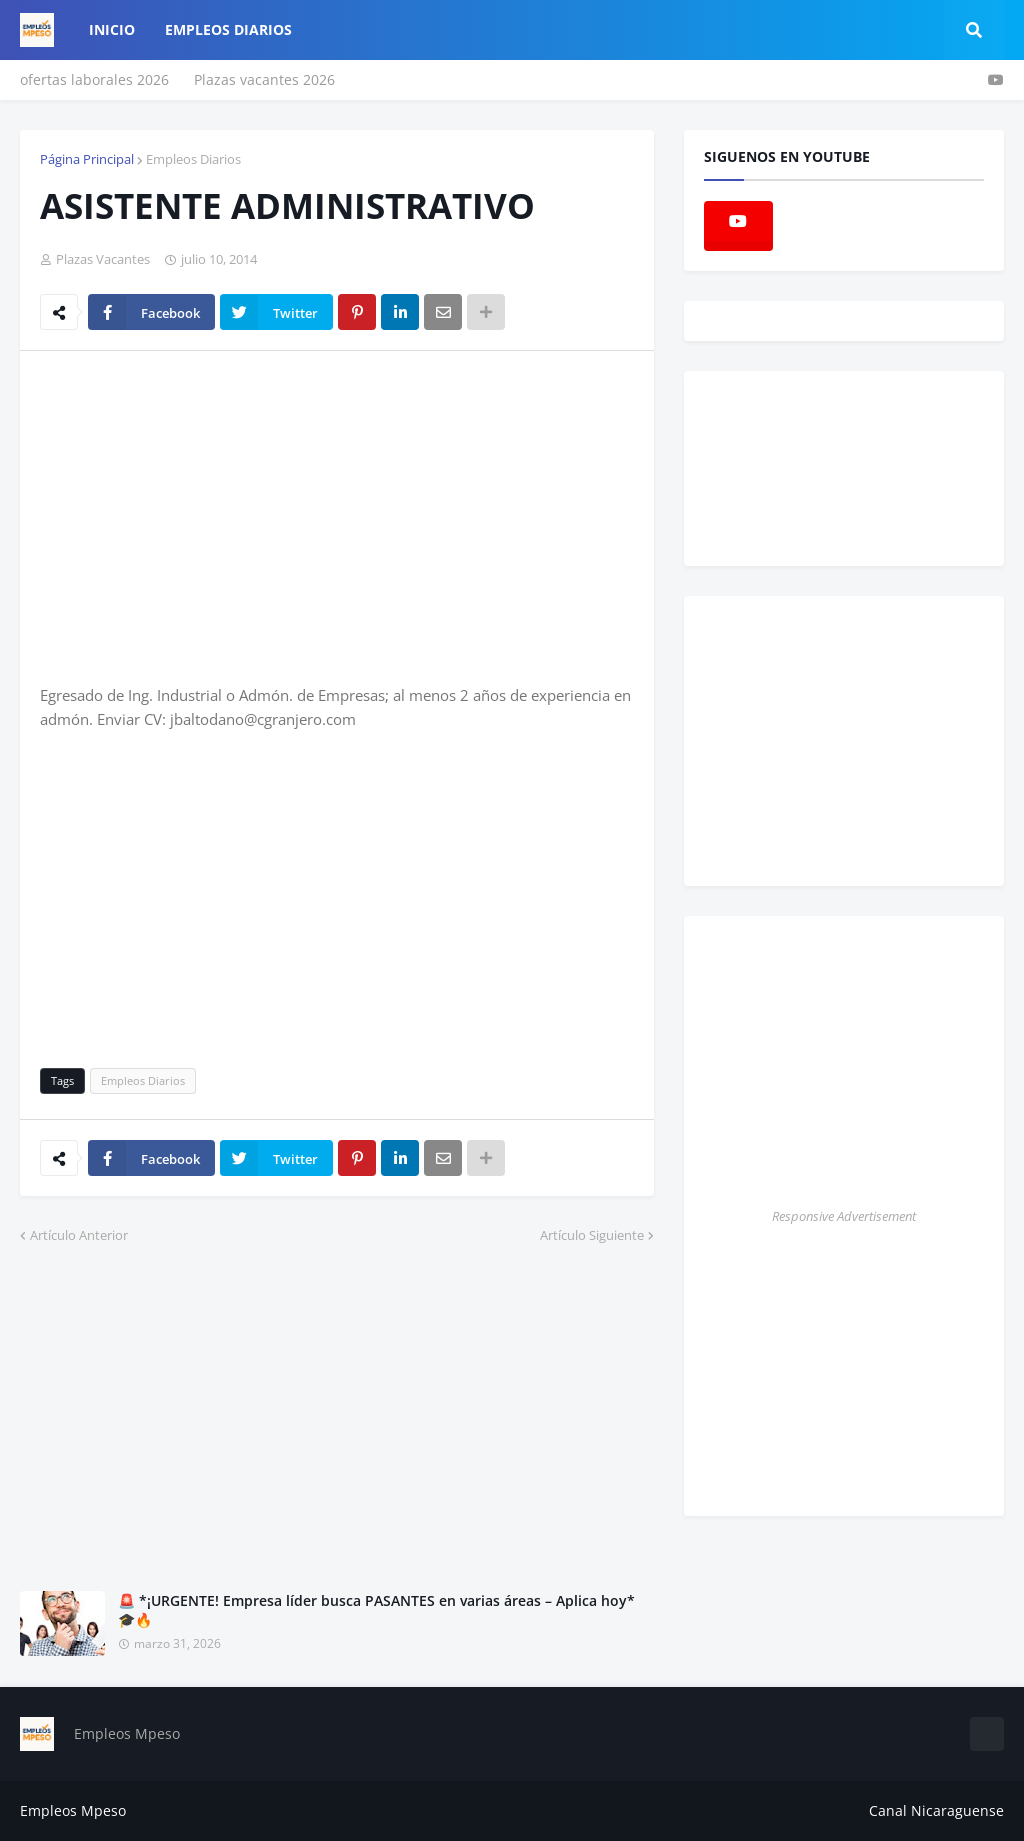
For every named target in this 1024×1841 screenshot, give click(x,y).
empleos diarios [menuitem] (228, 29)
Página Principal (87, 159)
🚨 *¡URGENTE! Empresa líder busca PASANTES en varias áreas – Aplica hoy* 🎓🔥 (376, 1610)
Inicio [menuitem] (112, 29)
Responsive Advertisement (844, 1216)
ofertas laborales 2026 (94, 79)
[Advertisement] (208, 516)
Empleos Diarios (193, 159)
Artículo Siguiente (592, 1235)
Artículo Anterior (79, 1235)
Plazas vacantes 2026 (264, 79)
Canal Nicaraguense (936, 1810)
